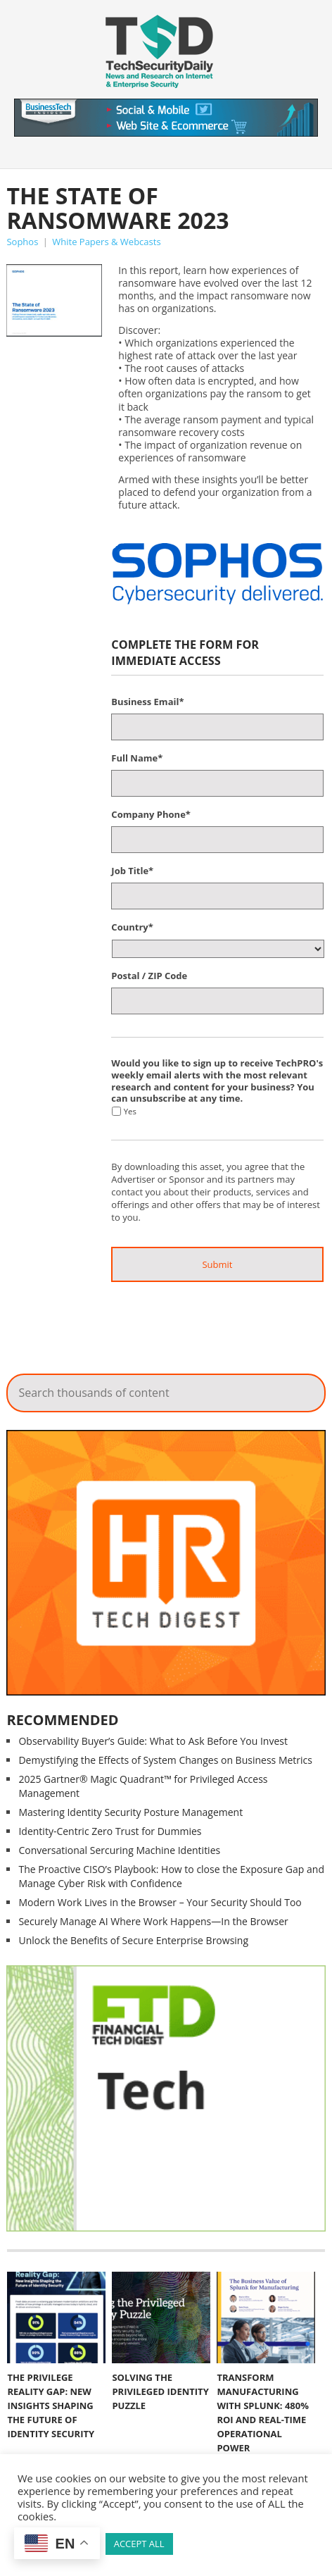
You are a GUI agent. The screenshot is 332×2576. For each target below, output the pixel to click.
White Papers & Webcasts (106, 241)
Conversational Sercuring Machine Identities (119, 1850)
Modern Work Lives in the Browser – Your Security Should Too (159, 1902)
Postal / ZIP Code (149, 976)
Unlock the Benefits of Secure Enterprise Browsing (133, 1940)
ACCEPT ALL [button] (139, 2543)
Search (305, 1389)
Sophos (22, 241)
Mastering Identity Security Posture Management (130, 1812)
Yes (130, 1111)
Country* (132, 927)
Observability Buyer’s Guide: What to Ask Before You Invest (152, 1741)
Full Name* (136, 758)
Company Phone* (151, 815)
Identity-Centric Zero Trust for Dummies (109, 1831)
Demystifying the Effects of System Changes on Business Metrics (165, 1760)
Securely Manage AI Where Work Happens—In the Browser (153, 1921)
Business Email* (147, 702)
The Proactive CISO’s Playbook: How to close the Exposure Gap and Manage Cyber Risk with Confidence (171, 1876)
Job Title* (132, 871)
